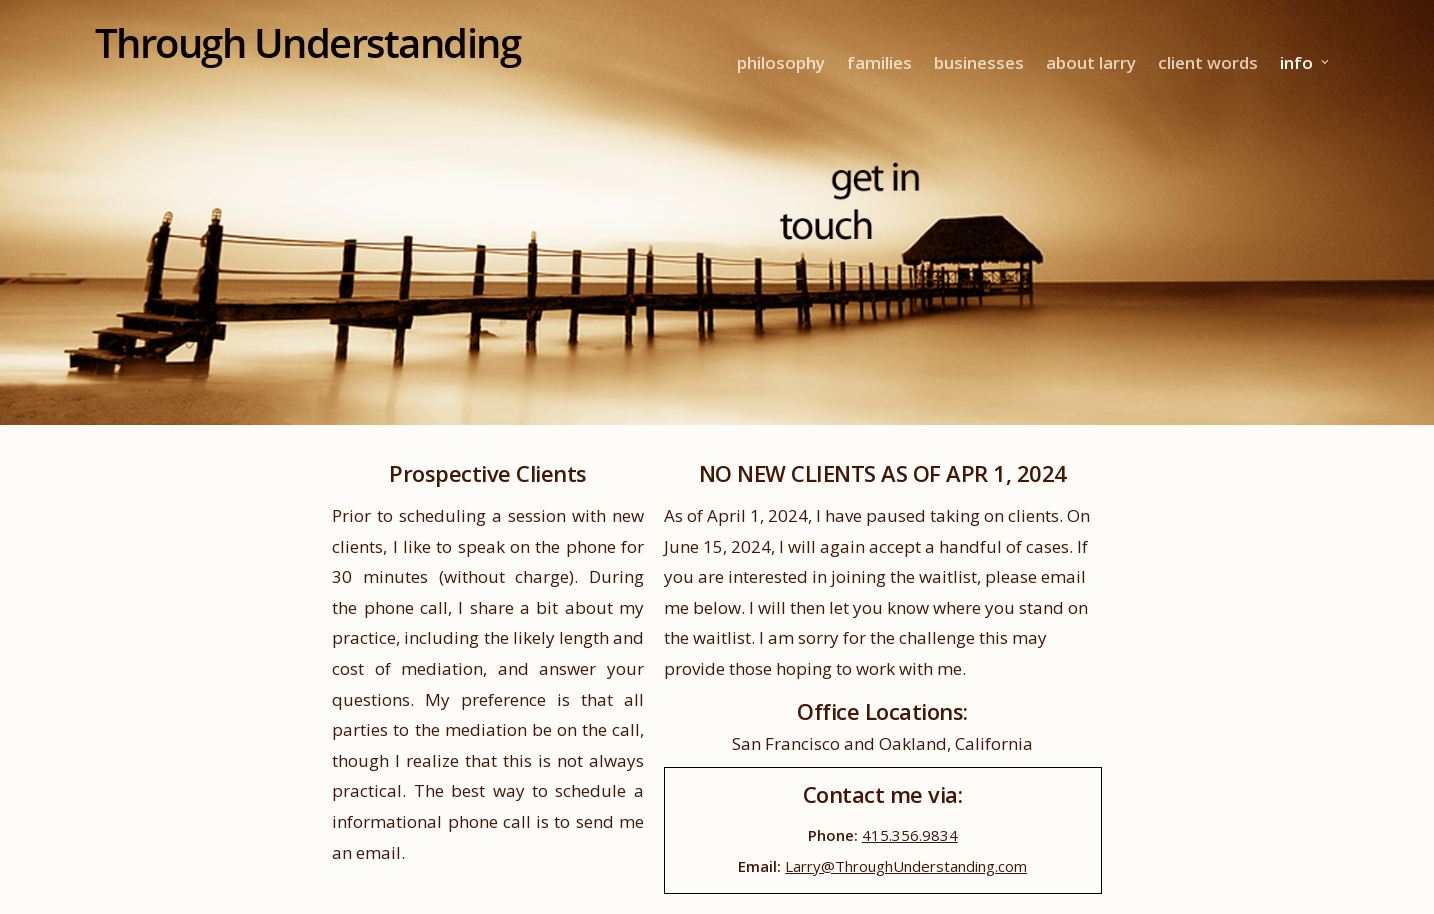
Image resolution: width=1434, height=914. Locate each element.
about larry (1091, 62)
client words (1208, 62)
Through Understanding (308, 43)
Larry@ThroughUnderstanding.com (906, 866)
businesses (979, 62)
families (879, 62)
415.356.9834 (910, 835)
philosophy (781, 62)
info (1305, 63)
